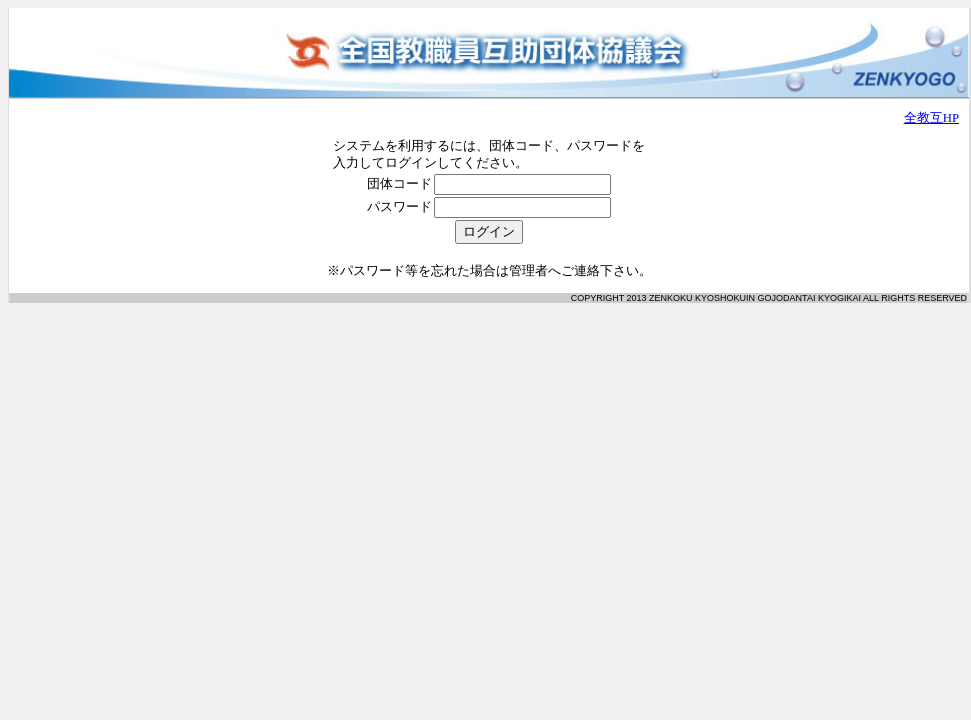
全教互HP (931, 118)
